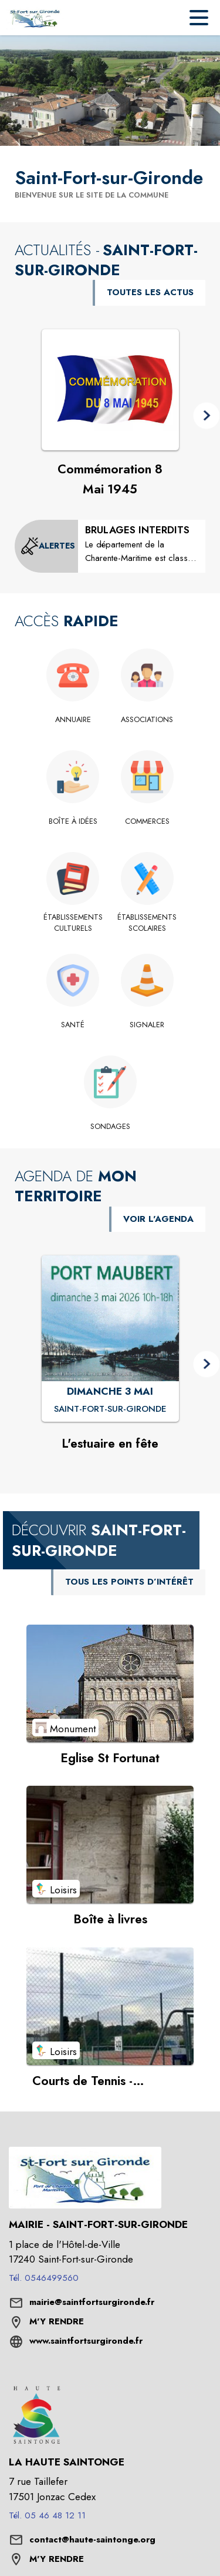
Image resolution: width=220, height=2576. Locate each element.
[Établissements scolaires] (147, 923)
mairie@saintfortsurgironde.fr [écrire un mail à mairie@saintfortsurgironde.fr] (91, 2302)
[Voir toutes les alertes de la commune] (48, 546)
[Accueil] (35, 17)
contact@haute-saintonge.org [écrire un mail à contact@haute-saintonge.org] (92, 2539)
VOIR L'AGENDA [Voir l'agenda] (158, 1218)
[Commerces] (147, 821)
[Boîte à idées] (73, 821)
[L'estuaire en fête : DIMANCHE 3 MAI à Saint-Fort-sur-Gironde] (110, 1409)
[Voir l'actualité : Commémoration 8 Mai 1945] (110, 389)
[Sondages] (110, 1126)
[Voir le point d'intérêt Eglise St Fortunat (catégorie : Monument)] (110, 1683)
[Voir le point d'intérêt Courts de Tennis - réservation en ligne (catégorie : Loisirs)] (110, 2006)
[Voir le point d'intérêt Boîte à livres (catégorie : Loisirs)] (110, 1844)
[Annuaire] (73, 719)
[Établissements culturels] (73, 923)
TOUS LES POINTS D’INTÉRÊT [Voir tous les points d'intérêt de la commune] (129, 1581)
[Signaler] (147, 1025)
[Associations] (147, 719)
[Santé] (73, 1025)
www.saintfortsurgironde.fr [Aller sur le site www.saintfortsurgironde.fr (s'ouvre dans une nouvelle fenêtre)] (86, 2340)
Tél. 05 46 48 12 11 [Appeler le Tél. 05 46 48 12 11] (47, 2515)
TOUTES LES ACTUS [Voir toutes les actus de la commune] (150, 292)
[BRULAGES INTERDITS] (141, 544)
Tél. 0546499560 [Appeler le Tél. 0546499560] (44, 2277)
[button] (206, 415)
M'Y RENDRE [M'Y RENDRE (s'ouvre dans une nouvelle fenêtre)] (56, 2321)
